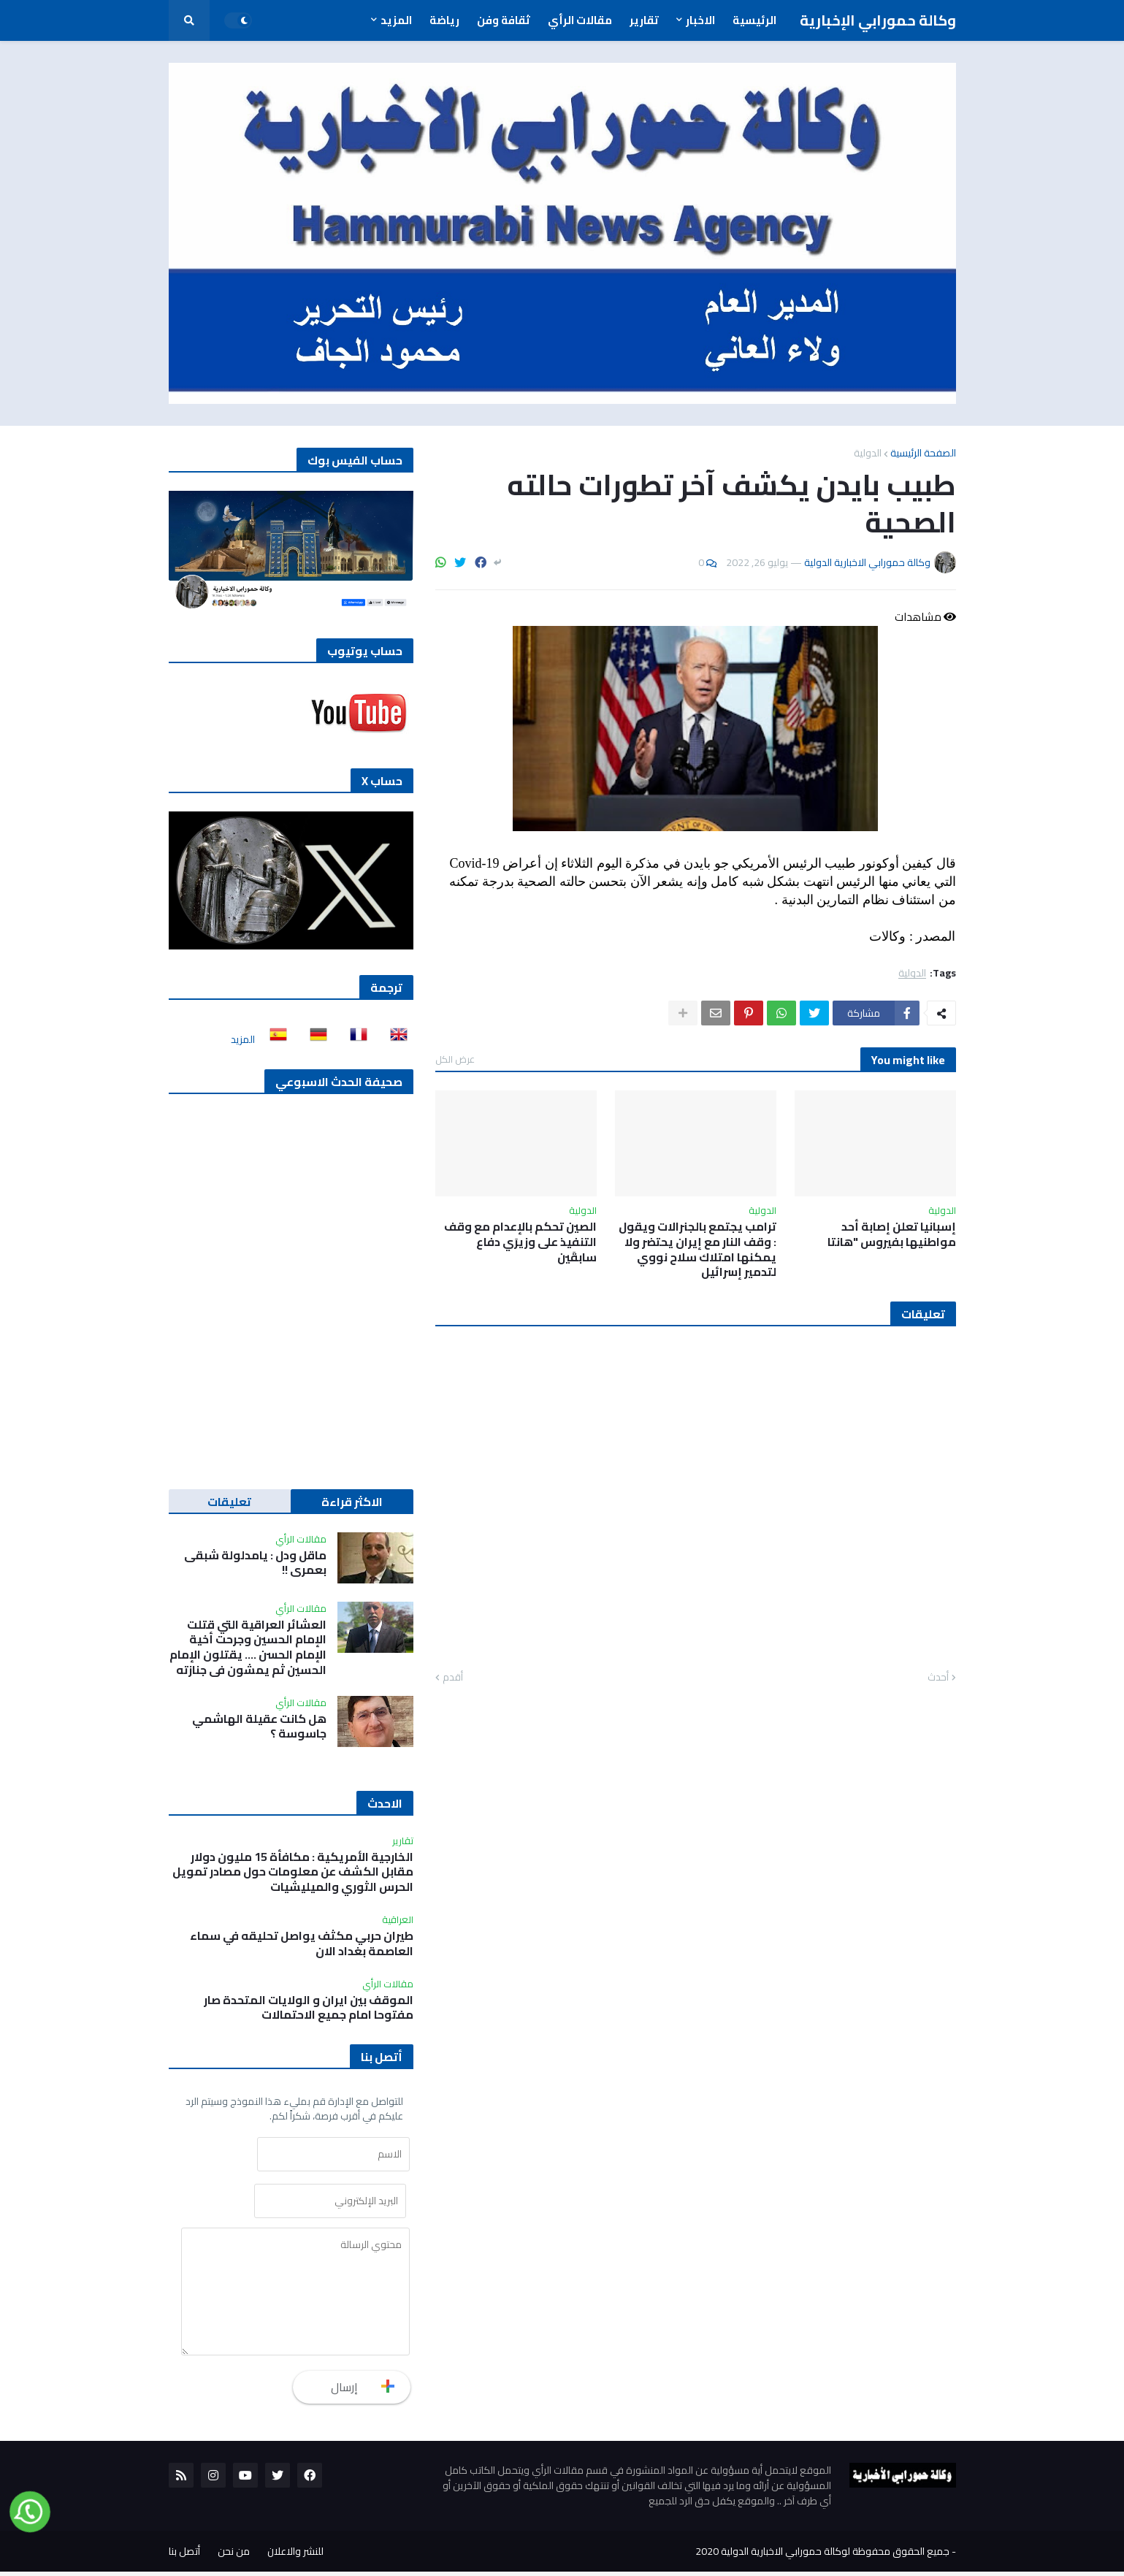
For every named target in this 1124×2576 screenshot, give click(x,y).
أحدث (938, 1677)
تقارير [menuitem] (644, 20)
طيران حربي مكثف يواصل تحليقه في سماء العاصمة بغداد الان (301, 1943)
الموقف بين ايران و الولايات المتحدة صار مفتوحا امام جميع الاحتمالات (308, 2007)
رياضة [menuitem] (444, 20)
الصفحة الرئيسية (923, 453)
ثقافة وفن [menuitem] (503, 20)
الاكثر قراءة (352, 1502)
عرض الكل (455, 1059)
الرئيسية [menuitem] (754, 20)
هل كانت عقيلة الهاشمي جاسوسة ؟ (259, 1726)
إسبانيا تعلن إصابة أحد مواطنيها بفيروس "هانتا (891, 1234)
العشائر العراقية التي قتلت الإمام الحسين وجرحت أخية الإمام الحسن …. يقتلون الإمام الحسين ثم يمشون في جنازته (247, 1647)
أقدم (453, 1677)
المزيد (243, 1039)
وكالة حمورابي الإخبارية (878, 20)
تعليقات (229, 1502)
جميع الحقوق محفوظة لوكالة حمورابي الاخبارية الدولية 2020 (822, 2555)
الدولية (868, 453)
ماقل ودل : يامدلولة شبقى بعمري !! (255, 1563)
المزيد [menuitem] (396, 20)
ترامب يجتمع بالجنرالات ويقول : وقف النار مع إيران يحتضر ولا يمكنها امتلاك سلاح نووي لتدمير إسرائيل (697, 1249)
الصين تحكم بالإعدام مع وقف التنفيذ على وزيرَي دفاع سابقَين (520, 1241)
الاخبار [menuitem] (700, 20)
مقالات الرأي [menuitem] (580, 20)
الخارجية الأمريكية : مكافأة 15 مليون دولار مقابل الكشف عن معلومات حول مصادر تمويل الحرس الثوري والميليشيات (292, 1872)
